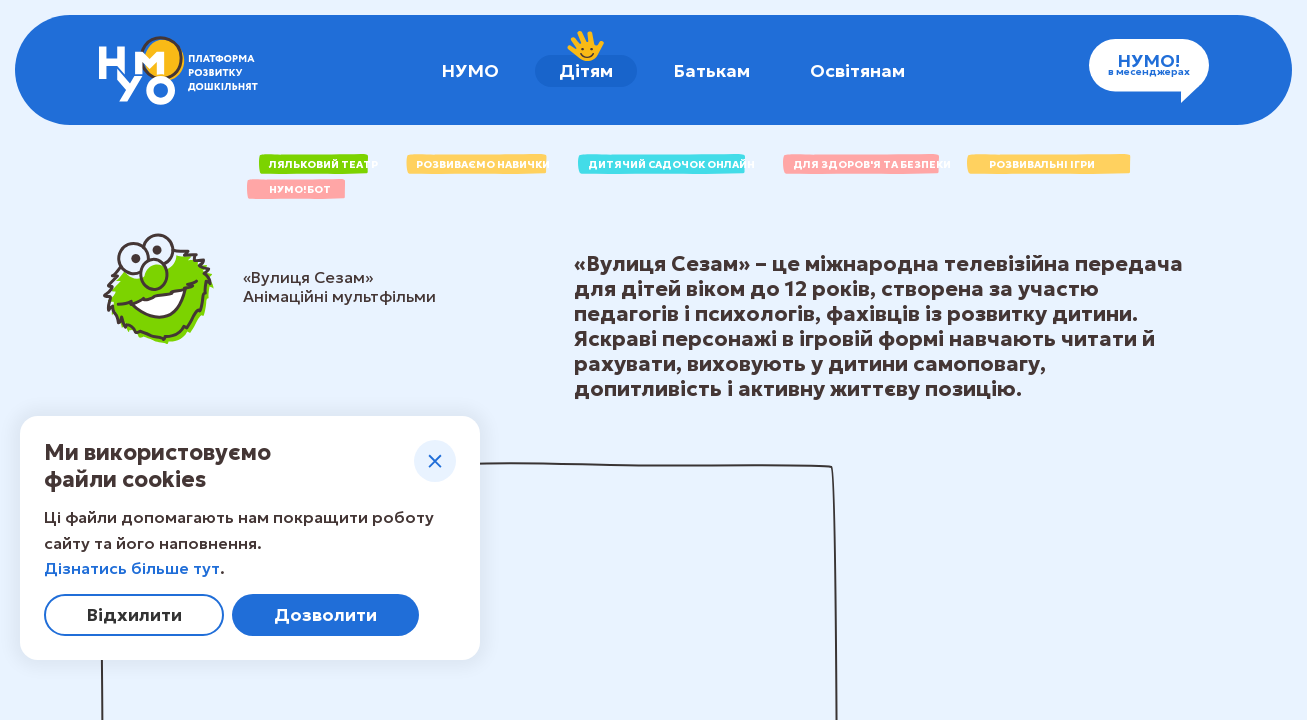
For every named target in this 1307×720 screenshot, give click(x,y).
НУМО (470, 70)
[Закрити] (435, 461)
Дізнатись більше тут (132, 568)
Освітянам (857, 70)
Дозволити (325, 614)
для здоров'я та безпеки (867, 164)
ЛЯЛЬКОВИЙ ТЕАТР (318, 164)
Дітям (586, 68)
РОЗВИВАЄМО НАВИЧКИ (478, 164)
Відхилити (134, 614)
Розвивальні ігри (1042, 164)
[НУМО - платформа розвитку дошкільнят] (178, 70)
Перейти (1114, 583)
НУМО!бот (300, 189)
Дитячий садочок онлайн (666, 164)
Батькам (711, 70)
